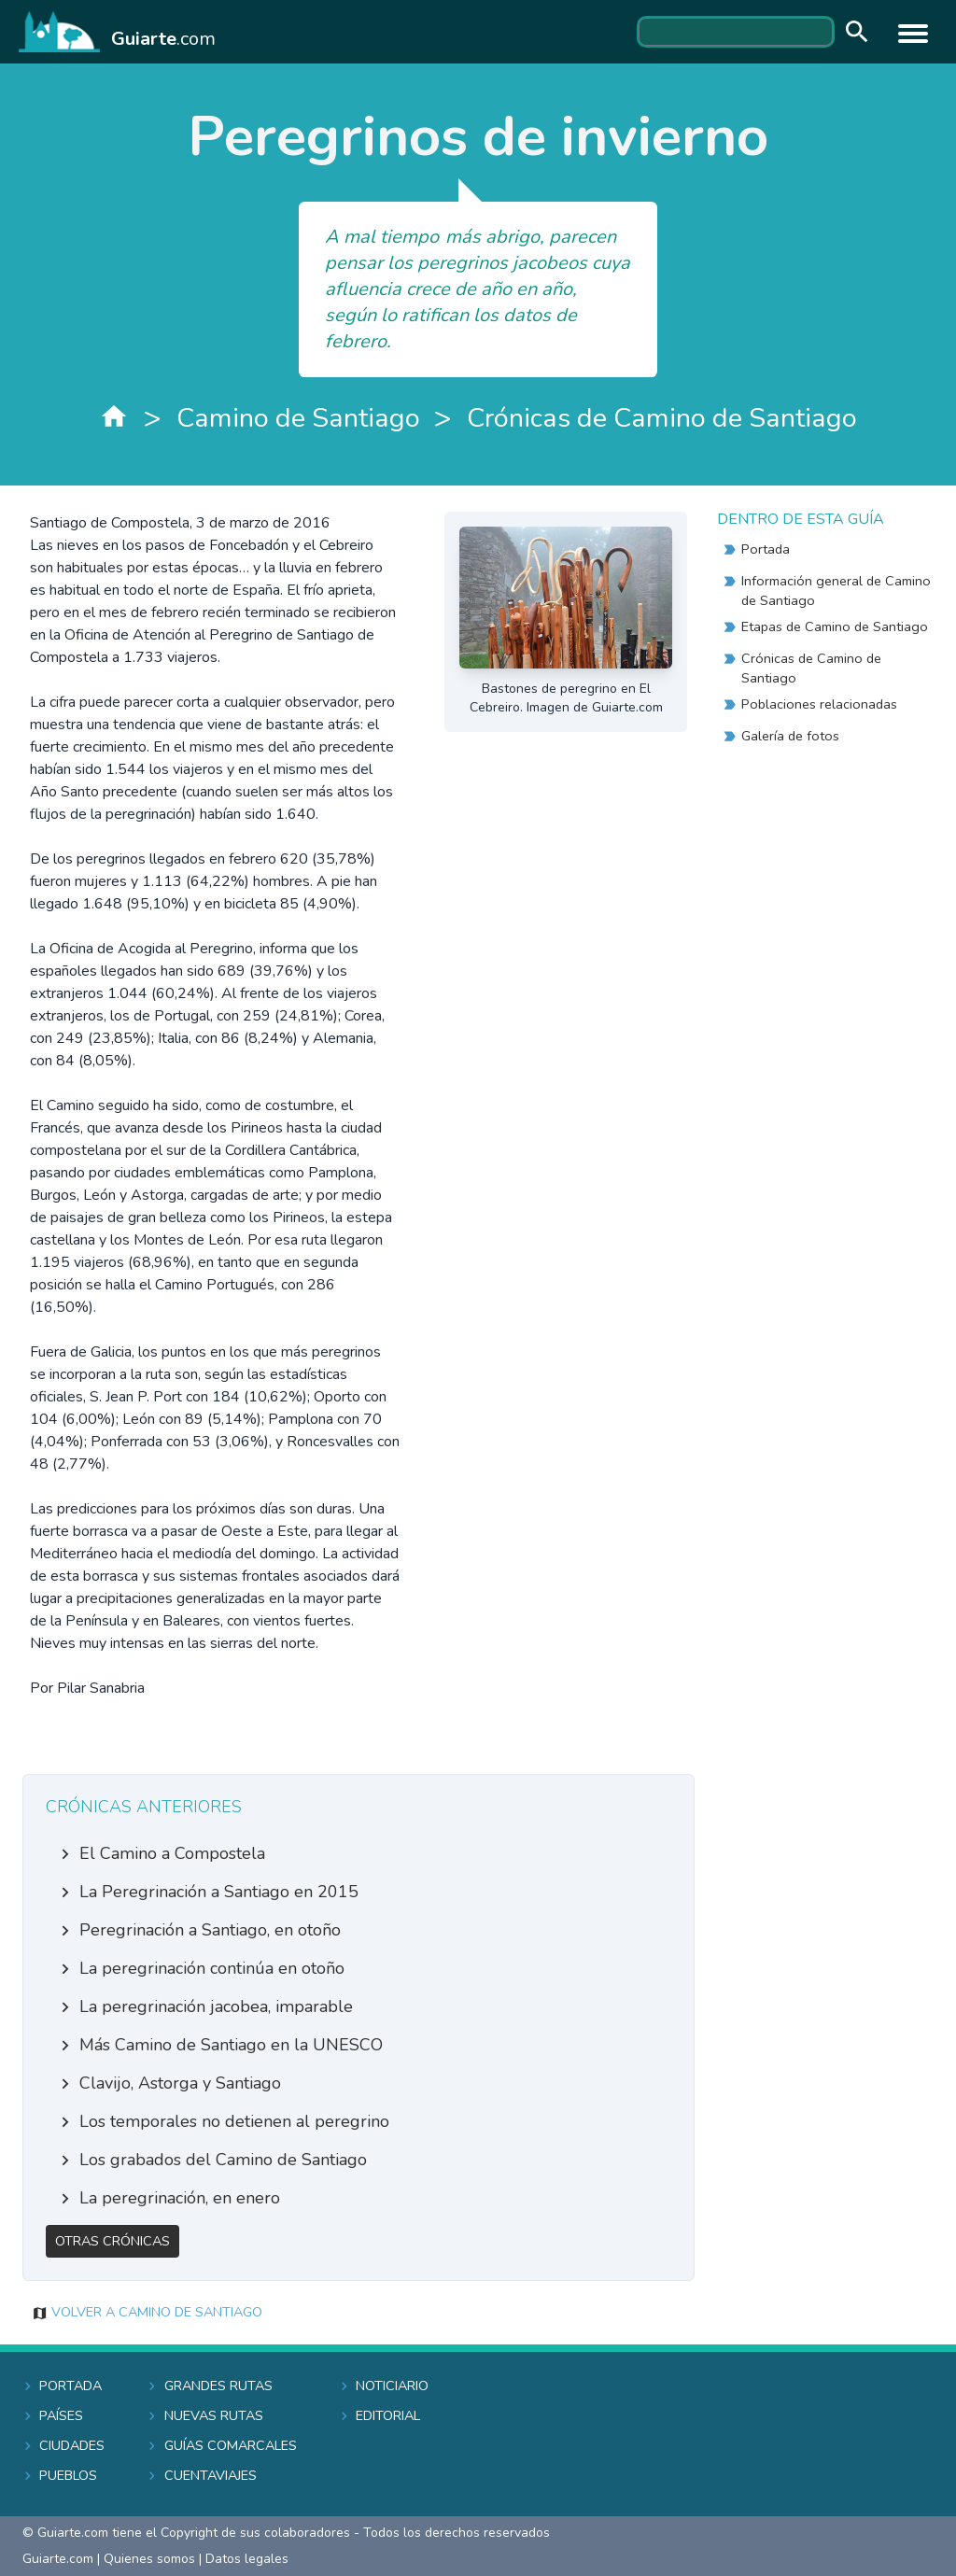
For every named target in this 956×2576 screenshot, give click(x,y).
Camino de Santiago (298, 418)
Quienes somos (149, 2559)
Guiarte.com (57, 2559)
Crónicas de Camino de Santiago (662, 418)
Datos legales (246, 2559)
